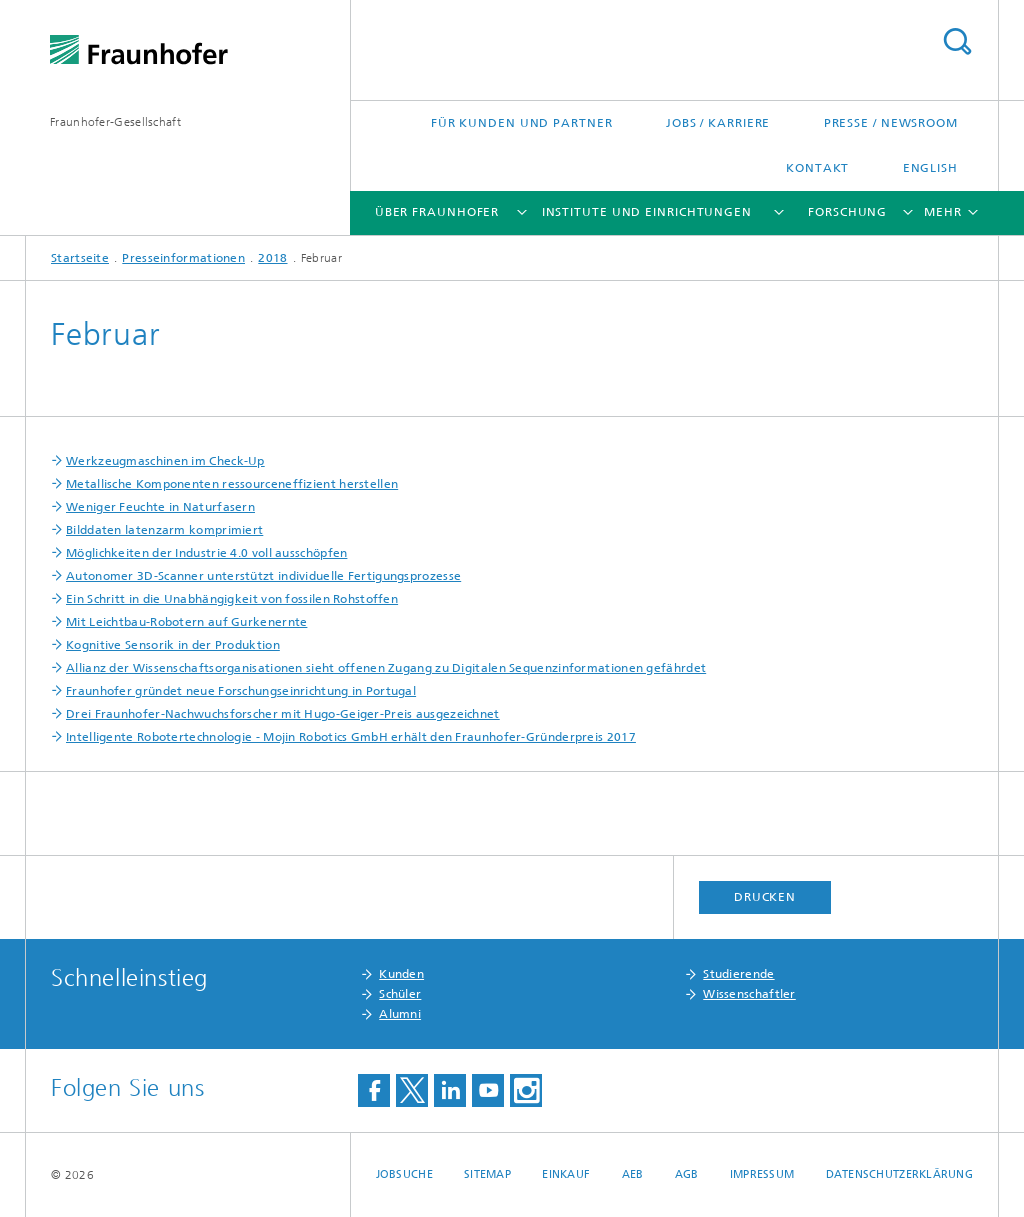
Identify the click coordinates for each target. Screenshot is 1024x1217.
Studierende (738, 974)
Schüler (400, 994)
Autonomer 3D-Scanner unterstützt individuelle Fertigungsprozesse (263, 576)
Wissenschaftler (749, 994)
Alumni (400, 1014)
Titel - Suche (957, 41)
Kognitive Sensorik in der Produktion (173, 645)
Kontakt (817, 168)
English (930, 168)
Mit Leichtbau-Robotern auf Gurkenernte (186, 622)
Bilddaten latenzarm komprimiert (164, 530)
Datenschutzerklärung (900, 1174)
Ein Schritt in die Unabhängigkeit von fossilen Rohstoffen (232, 599)
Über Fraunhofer (437, 212)
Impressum (762, 1174)
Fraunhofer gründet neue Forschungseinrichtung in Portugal (241, 691)
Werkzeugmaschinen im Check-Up (165, 461)
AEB (633, 1174)
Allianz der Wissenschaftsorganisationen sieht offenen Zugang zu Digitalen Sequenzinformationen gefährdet (386, 668)
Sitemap (487, 1174)
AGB (687, 1174)
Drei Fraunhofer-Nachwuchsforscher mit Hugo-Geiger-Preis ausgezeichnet (283, 714)
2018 (272, 258)
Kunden (401, 974)
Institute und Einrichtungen (647, 212)
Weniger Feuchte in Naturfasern (160, 507)
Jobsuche (404, 1174)
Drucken (765, 897)
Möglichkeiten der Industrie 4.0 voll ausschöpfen (206, 553)
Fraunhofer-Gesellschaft (115, 122)
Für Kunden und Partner (522, 123)
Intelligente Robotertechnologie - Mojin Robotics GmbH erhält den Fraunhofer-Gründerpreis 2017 (351, 737)
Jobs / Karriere (718, 123)
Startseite (80, 258)
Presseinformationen (183, 258)
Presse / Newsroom (891, 123)
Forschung (847, 212)
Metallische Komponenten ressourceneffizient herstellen (232, 484)
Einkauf (566, 1174)
